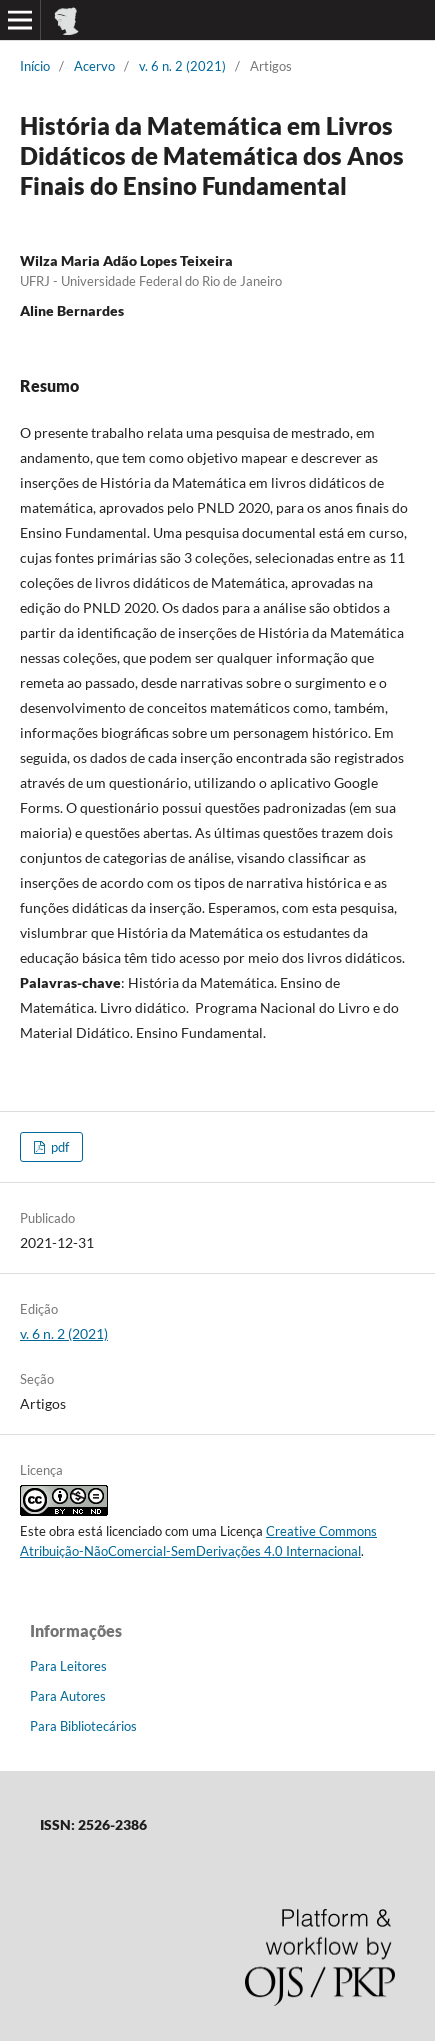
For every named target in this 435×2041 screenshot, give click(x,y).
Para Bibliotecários (83, 1726)
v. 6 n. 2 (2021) (182, 66)
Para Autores (68, 1696)
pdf (58, 1147)
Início (35, 66)
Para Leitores (68, 1666)
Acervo (94, 66)
